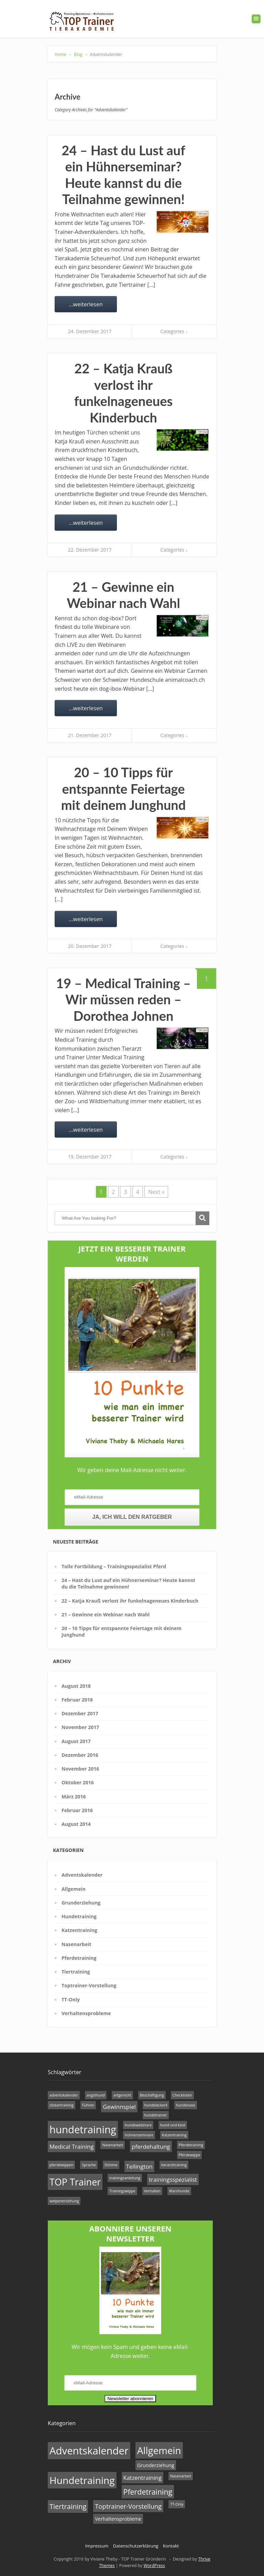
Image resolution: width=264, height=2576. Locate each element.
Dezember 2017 (80, 1713)
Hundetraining (79, 1916)
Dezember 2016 (80, 1755)
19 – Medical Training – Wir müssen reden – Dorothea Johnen (123, 999)
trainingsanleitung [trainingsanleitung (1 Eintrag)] (124, 2178)
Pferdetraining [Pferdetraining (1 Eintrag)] (191, 2145)
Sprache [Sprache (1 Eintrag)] (89, 2164)
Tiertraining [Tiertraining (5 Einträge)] (68, 2506)
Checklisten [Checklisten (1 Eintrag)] (182, 2095)
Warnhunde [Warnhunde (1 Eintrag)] (179, 2191)
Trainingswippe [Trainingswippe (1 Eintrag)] (122, 2191)
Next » (156, 1192)
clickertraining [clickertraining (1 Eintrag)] (62, 2105)
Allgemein (74, 1889)
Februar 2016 (77, 1810)
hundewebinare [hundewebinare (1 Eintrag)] (138, 2125)
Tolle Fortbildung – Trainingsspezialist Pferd (114, 1566)
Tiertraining (76, 1971)
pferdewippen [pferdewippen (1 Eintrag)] (61, 2164)
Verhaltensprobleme (86, 2013)
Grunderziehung (81, 1902)
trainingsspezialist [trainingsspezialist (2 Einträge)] (173, 2179)
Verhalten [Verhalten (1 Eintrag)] (152, 2191)
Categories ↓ (174, 331)
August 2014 (76, 1824)
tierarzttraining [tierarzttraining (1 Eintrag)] (174, 2164)
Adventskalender (82, 1875)
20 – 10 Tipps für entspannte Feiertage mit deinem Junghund (123, 788)
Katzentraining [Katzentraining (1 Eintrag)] (174, 2135)
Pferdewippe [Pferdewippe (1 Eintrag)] (189, 2155)
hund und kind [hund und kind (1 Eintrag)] (172, 2125)
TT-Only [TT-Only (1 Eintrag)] (176, 2504)
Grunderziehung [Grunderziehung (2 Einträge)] (155, 2465)
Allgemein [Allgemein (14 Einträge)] (159, 2450)
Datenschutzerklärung (135, 2546)
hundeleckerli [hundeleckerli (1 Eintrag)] (155, 2105)
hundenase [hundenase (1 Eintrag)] (185, 2105)
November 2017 (80, 1727)
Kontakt (171, 2546)
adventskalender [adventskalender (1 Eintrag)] (64, 2095)
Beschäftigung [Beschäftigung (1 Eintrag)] (152, 2095)
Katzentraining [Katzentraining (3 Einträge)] (142, 2478)
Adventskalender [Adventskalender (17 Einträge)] (89, 2451)
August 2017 (76, 1741)
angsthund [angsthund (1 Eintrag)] (96, 2095)
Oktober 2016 (78, 1782)
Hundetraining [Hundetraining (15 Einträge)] (82, 2480)
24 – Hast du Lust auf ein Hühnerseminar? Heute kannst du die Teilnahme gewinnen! (123, 174)
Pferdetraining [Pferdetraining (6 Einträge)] (148, 2492)
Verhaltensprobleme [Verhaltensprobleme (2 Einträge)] (118, 2519)
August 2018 (76, 1686)
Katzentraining (79, 1930)
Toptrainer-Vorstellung (89, 1985)
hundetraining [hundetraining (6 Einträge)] (83, 2129)
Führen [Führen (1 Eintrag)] (88, 2105)
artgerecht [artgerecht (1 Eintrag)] (122, 2095)
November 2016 (80, 1768)
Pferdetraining (79, 1958)
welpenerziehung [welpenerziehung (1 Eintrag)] (64, 2201)
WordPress (154, 2565)
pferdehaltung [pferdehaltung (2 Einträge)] (151, 2146)
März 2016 (74, 1796)
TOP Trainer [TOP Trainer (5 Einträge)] (75, 2182)
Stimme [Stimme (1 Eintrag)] (111, 2164)
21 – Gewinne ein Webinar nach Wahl (123, 595)
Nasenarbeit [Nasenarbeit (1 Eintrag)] (112, 2145)
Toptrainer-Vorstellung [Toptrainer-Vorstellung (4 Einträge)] (128, 2506)
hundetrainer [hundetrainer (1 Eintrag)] (155, 2115)
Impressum (97, 2546)
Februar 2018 (77, 1699)
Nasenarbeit (76, 1944)
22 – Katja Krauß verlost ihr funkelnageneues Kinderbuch (123, 392)
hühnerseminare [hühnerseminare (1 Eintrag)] (139, 2135)
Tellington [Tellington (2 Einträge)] (139, 2166)
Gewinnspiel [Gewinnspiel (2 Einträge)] (119, 2107)
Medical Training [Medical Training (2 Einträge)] (72, 2146)
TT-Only (71, 1999)
